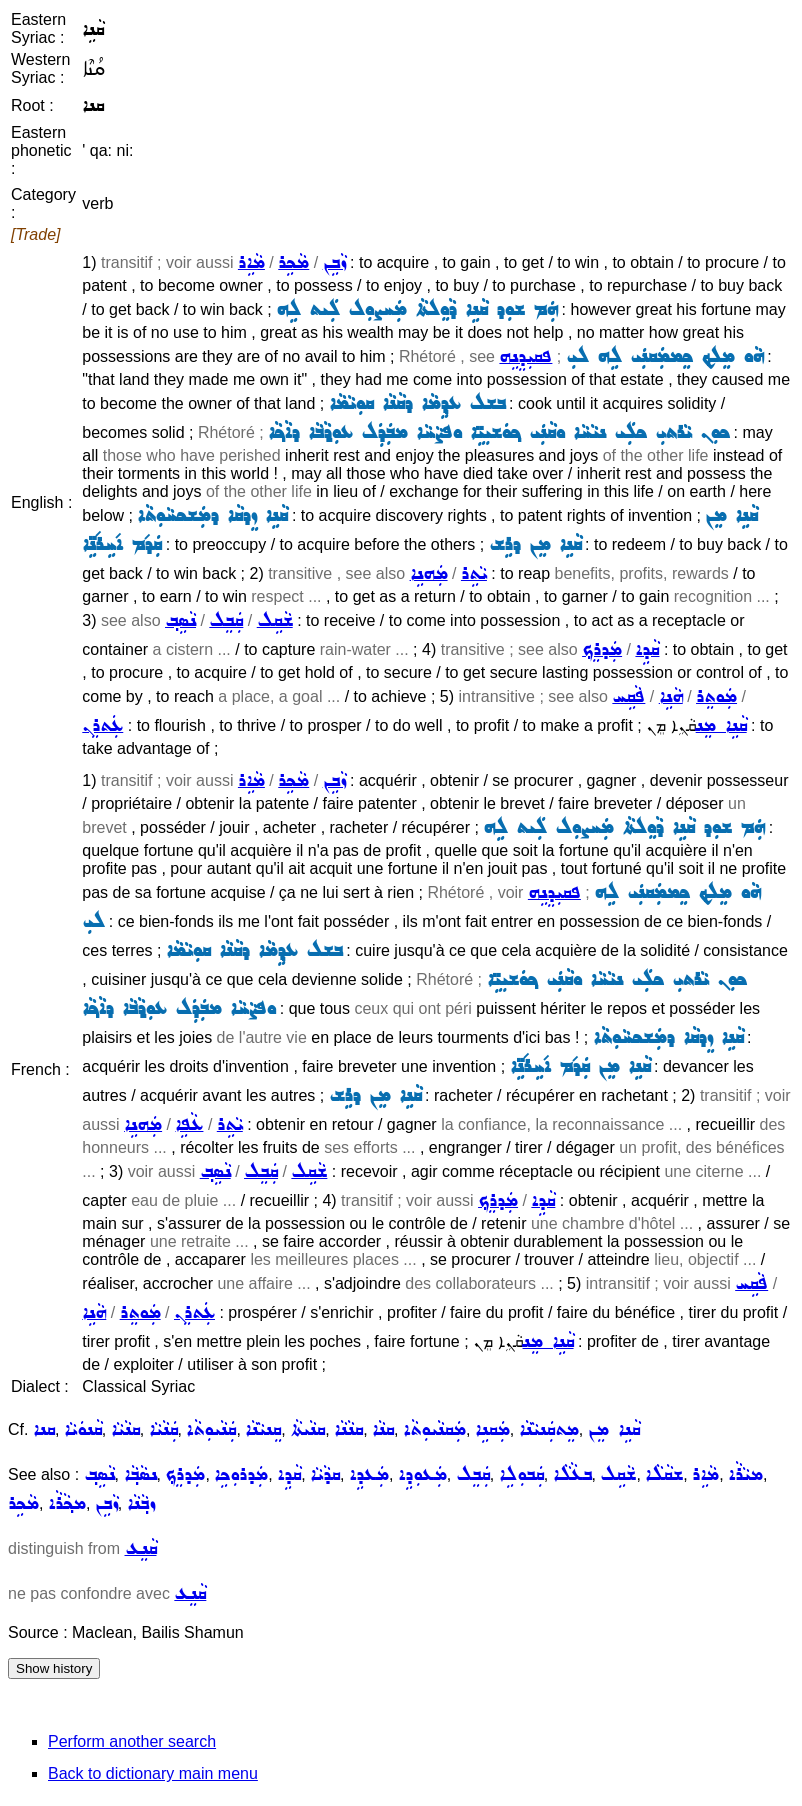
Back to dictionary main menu (153, 1773)
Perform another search (132, 1741)
